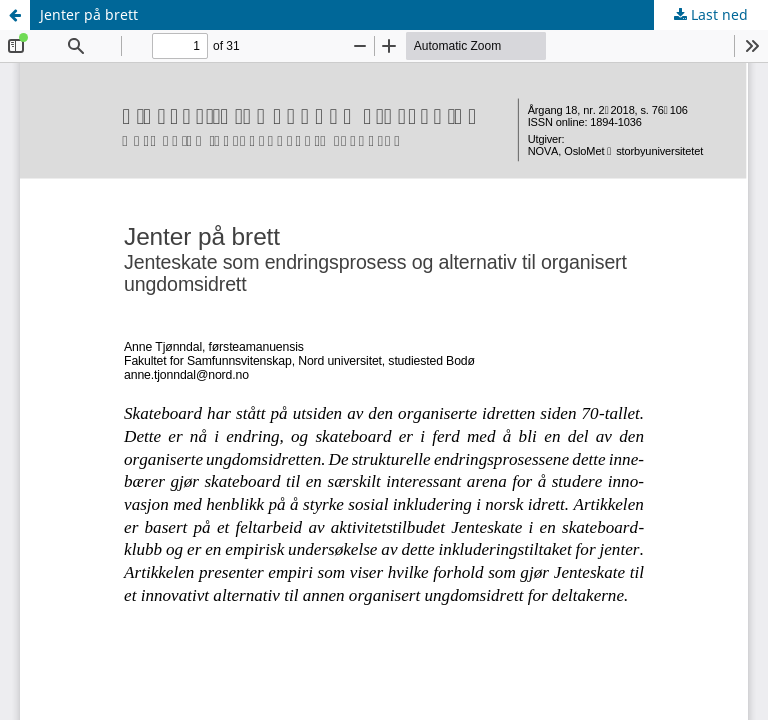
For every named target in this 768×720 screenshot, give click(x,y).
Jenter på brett (89, 14)
